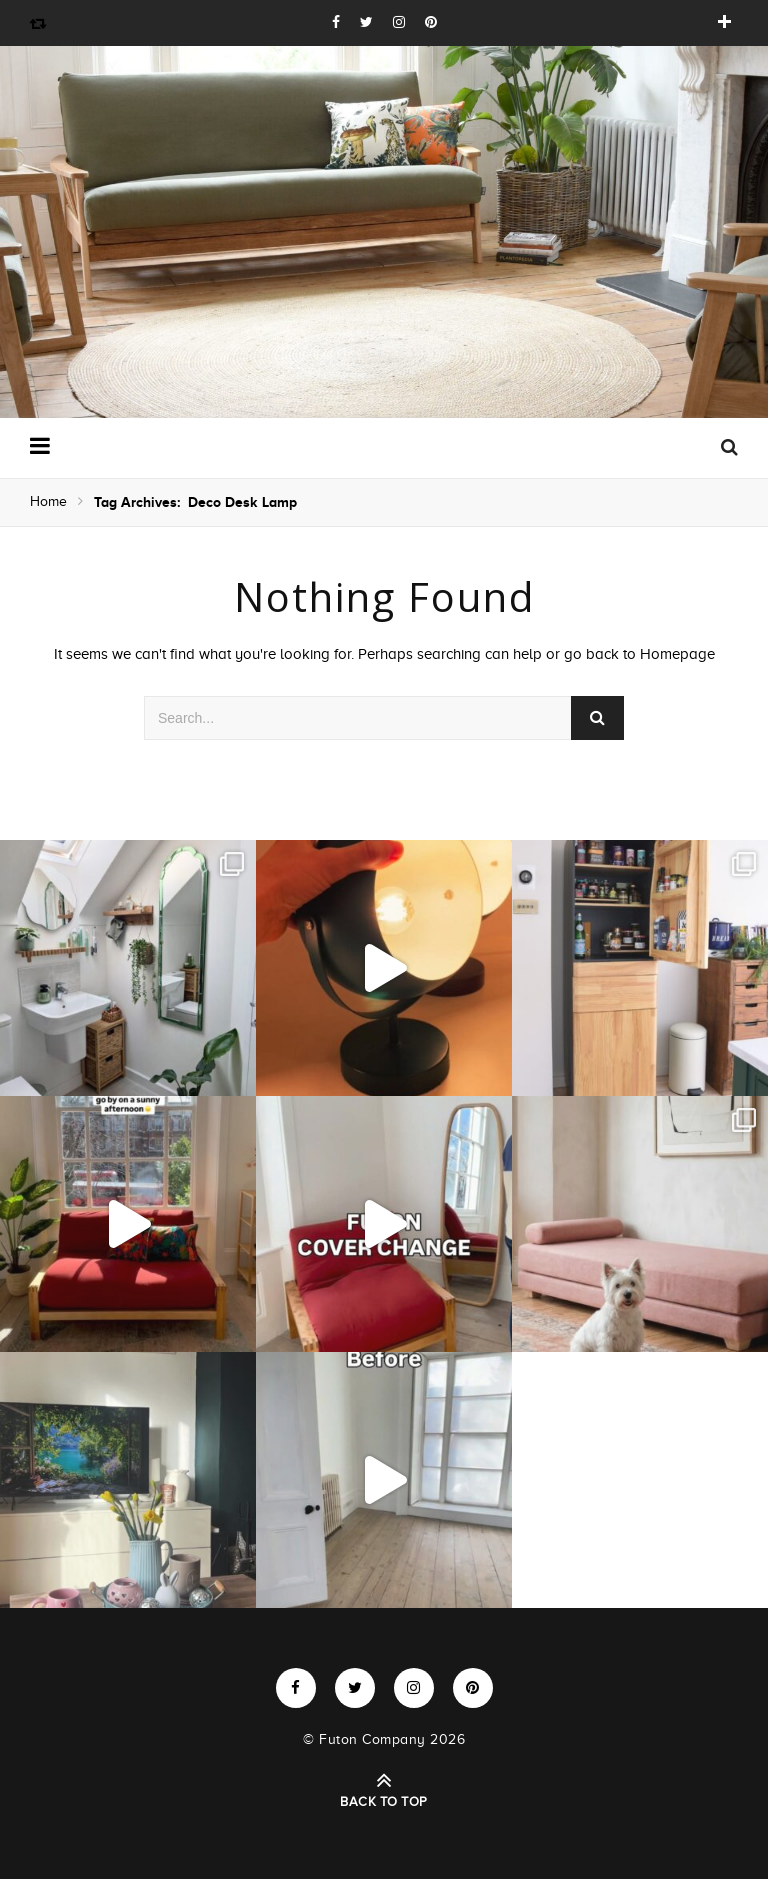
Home (48, 501)
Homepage (677, 654)
